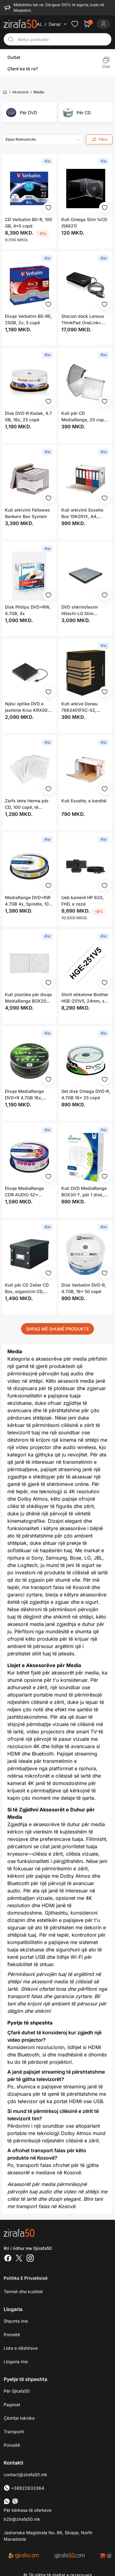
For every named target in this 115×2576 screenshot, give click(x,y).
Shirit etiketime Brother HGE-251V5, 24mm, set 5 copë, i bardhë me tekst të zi (85, 998)
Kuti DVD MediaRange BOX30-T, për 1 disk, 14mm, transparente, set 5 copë (84, 1192)
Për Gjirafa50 (17, 2391)
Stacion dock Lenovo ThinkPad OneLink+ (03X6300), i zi (82, 320)
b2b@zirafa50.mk (22, 2519)
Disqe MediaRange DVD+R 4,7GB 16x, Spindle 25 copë (24, 1095)
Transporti (14, 2431)
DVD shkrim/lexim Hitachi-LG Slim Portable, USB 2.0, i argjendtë (81, 610)
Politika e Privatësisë (26, 2278)
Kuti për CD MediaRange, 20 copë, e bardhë (84, 417)
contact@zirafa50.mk (25, 2474)
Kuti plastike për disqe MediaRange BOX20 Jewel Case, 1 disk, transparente (28, 998)
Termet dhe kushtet (23, 2291)
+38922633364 (24, 2488)
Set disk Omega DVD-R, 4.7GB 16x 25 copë (85, 1094)
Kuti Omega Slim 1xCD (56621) (84, 222)
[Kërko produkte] (62, 39)
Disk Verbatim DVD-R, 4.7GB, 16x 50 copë (83, 1288)
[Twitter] (19, 2259)
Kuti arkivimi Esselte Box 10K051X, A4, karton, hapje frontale (83, 513)
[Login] (103, 24)
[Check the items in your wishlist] (75, 24)
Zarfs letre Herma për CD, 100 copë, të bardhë (26, 804)
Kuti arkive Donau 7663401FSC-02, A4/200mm (79, 707)
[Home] (4, 91)
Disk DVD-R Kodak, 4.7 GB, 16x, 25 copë (28, 416)
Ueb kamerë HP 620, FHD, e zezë (82, 900)
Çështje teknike (19, 2418)
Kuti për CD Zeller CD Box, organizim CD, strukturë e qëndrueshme (27, 1288)
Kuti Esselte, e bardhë (83, 800)
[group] (29, 112)
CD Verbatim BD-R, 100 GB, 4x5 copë (28, 222)
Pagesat (12, 2404)
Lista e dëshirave (21, 2348)
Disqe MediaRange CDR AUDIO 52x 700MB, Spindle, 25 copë (25, 1192)
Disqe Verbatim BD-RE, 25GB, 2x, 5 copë (28, 319)
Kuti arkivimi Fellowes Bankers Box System (27, 513)
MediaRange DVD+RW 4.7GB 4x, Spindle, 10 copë (28, 901)
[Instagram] (30, 2259)
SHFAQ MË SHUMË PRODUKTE (57, 1328)
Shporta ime (16, 2321)
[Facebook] (8, 2259)
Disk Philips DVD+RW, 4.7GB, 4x (27, 610)
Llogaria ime (16, 2361)
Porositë (12, 2334)
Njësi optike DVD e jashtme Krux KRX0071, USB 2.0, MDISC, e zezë (29, 707)
